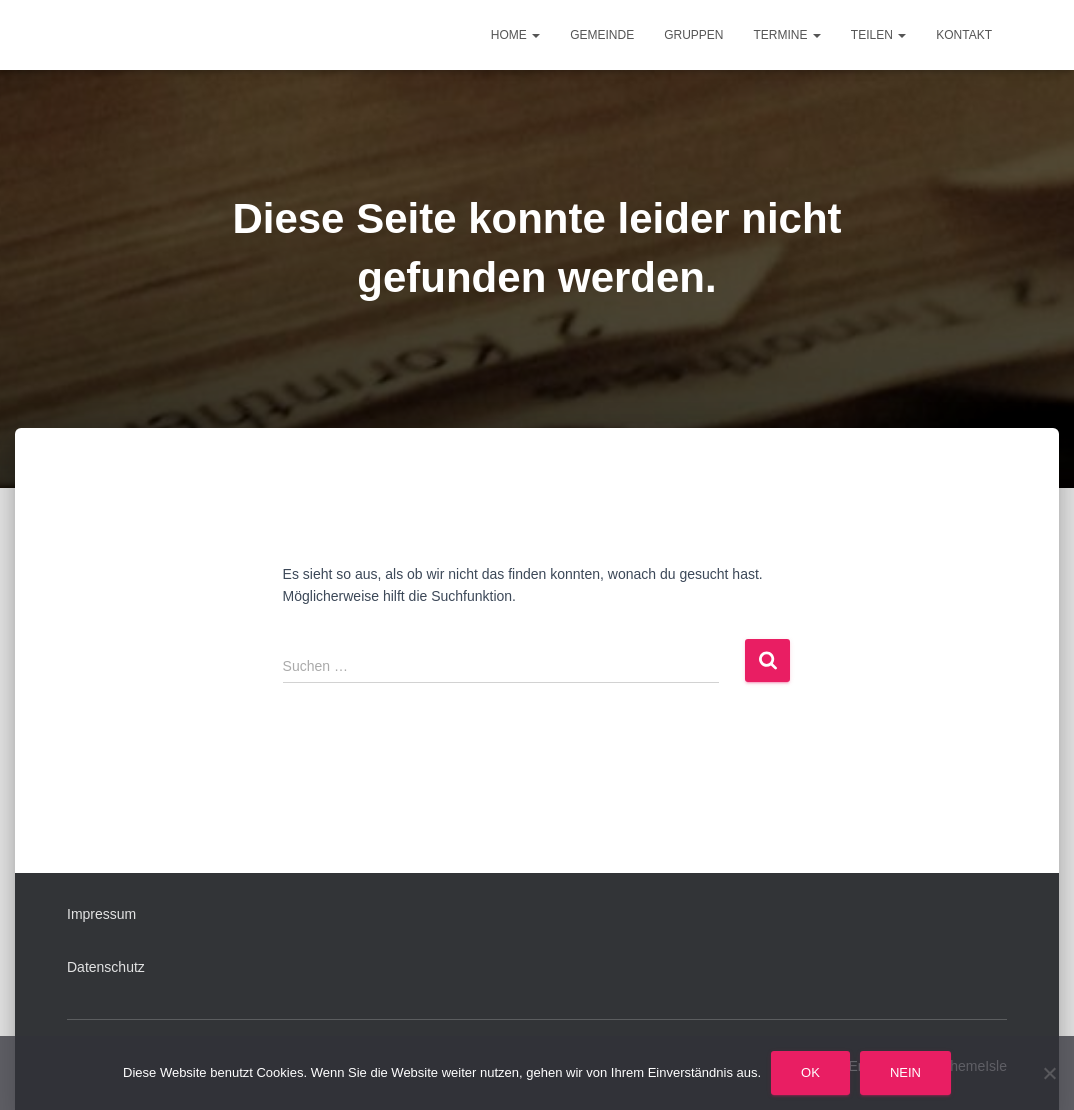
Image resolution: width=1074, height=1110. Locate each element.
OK (810, 1072)
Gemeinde (602, 35)
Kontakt (964, 35)
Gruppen (693, 35)
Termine (787, 35)
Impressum (101, 914)
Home (515, 35)
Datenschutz (106, 967)
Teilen (878, 35)
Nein (905, 1072)
